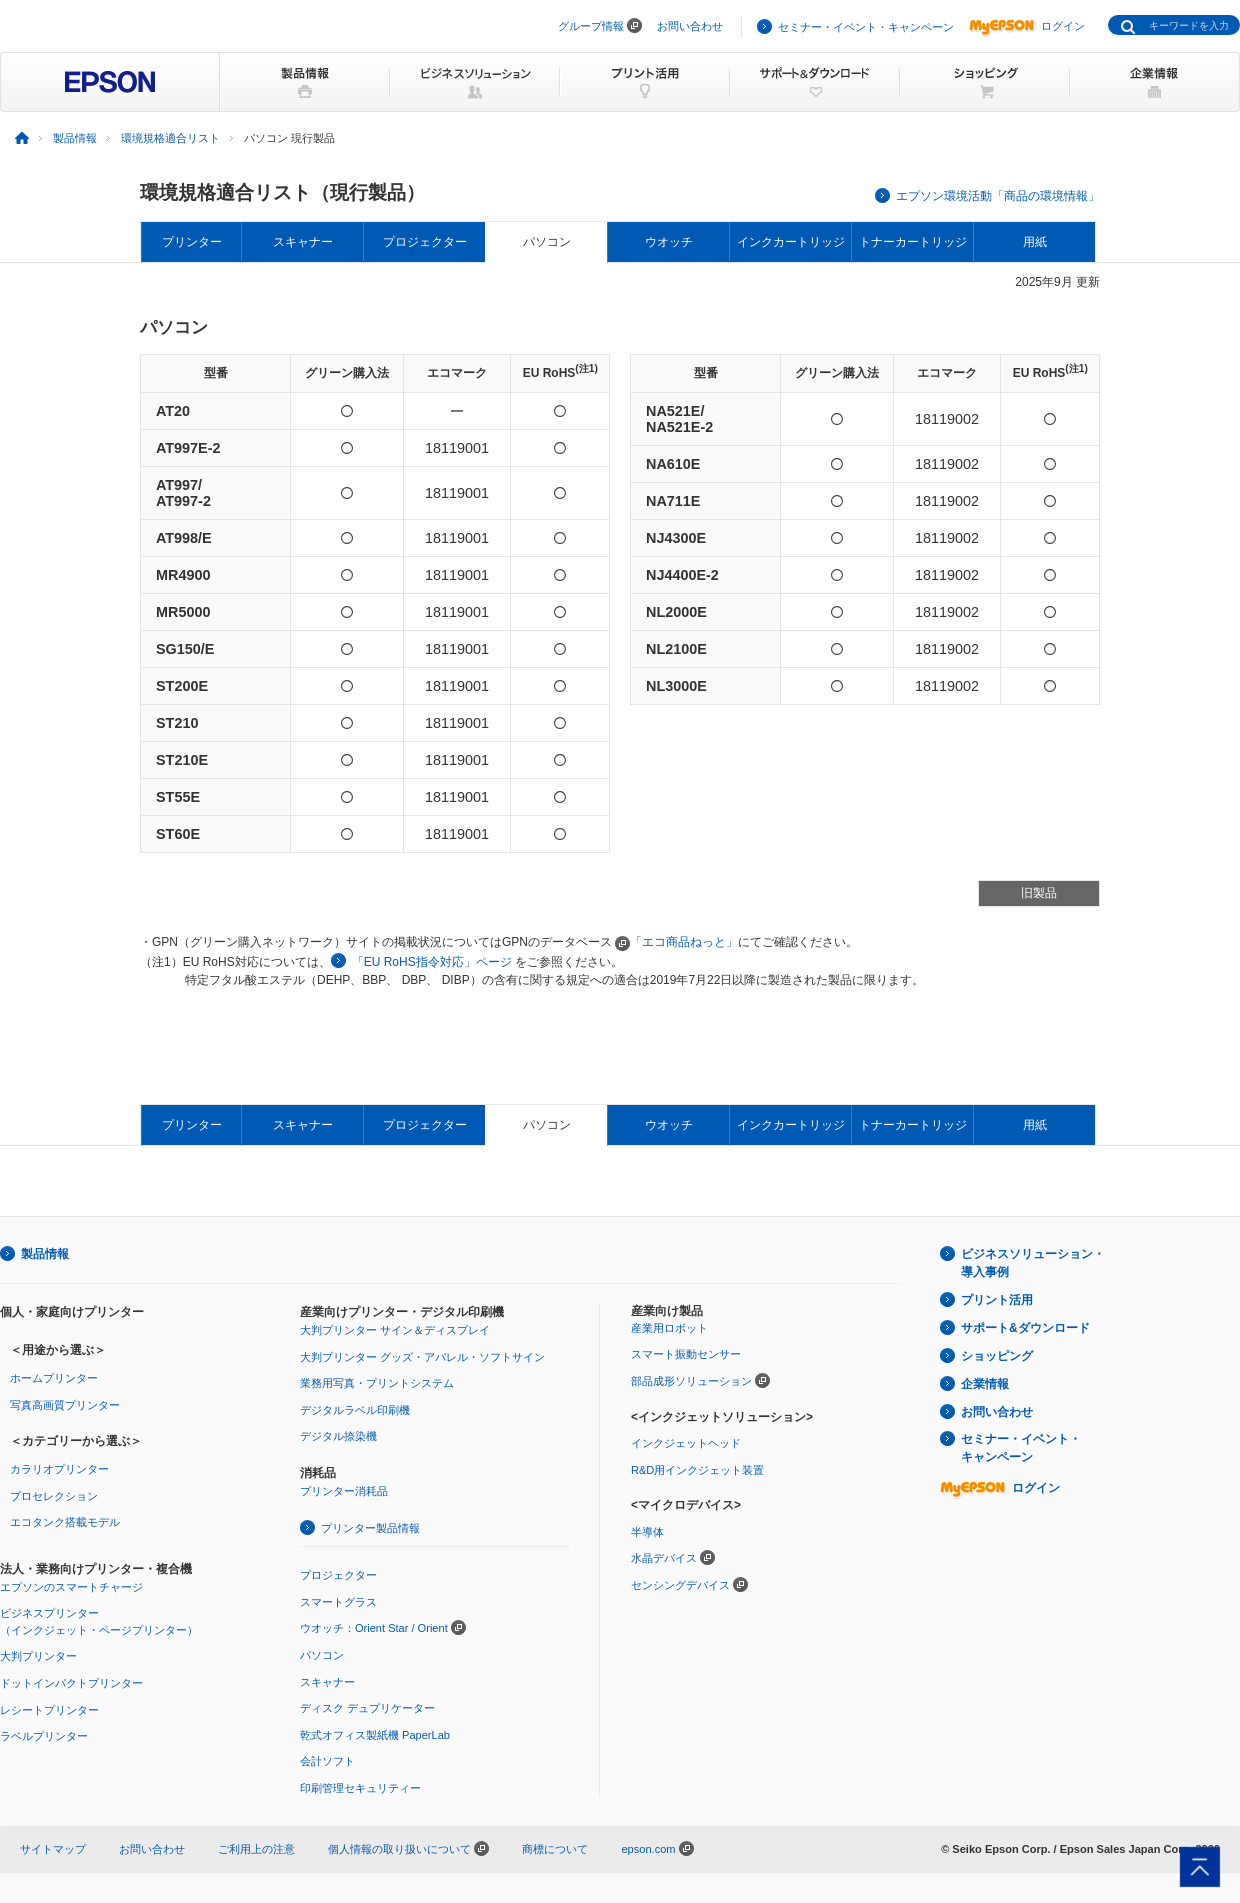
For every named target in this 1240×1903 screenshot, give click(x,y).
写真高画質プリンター (65, 1405)
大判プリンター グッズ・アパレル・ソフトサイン (422, 1357)
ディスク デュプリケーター (367, 1708)
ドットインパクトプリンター (71, 1683)
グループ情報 (591, 26)
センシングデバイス (680, 1585)
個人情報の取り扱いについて (408, 1849)
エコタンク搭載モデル (65, 1522)
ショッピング (997, 1356)
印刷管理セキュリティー (360, 1788)
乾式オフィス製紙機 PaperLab (375, 1735)
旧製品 (1039, 893)
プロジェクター (425, 242)
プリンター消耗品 (344, 1491)
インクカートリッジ (791, 242)
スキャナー (303, 242)
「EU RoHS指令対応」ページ (432, 962)
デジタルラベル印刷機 (355, 1410)
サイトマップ (53, 1849)
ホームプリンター (54, 1378)
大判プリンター (38, 1656)
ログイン (1027, 26)
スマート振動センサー (686, 1354)
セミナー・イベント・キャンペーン (866, 27)
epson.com (648, 1849)
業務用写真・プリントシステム (377, 1383)
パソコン (547, 242)
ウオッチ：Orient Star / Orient (374, 1628)
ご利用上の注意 (256, 1849)
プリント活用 (997, 1300)
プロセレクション (54, 1496)
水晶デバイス (664, 1558)
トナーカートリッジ (913, 242)
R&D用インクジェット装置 (697, 1470)
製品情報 (75, 138)
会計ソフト (327, 1761)
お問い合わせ (690, 26)
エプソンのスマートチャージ (71, 1587)
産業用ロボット (669, 1328)
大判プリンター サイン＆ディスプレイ (395, 1330)
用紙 (1035, 242)
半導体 (647, 1532)
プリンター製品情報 (370, 1528)
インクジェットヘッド (686, 1443)
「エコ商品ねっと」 (676, 942)
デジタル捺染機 (338, 1436)
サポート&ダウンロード (1025, 1328)
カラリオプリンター (59, 1469)
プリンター (192, 242)
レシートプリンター (49, 1710)
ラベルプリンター (44, 1736)
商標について (555, 1849)
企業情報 (985, 1384)
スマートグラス (338, 1602)
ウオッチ (669, 242)
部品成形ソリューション (691, 1381)
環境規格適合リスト (170, 138)
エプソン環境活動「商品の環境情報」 (998, 196)
